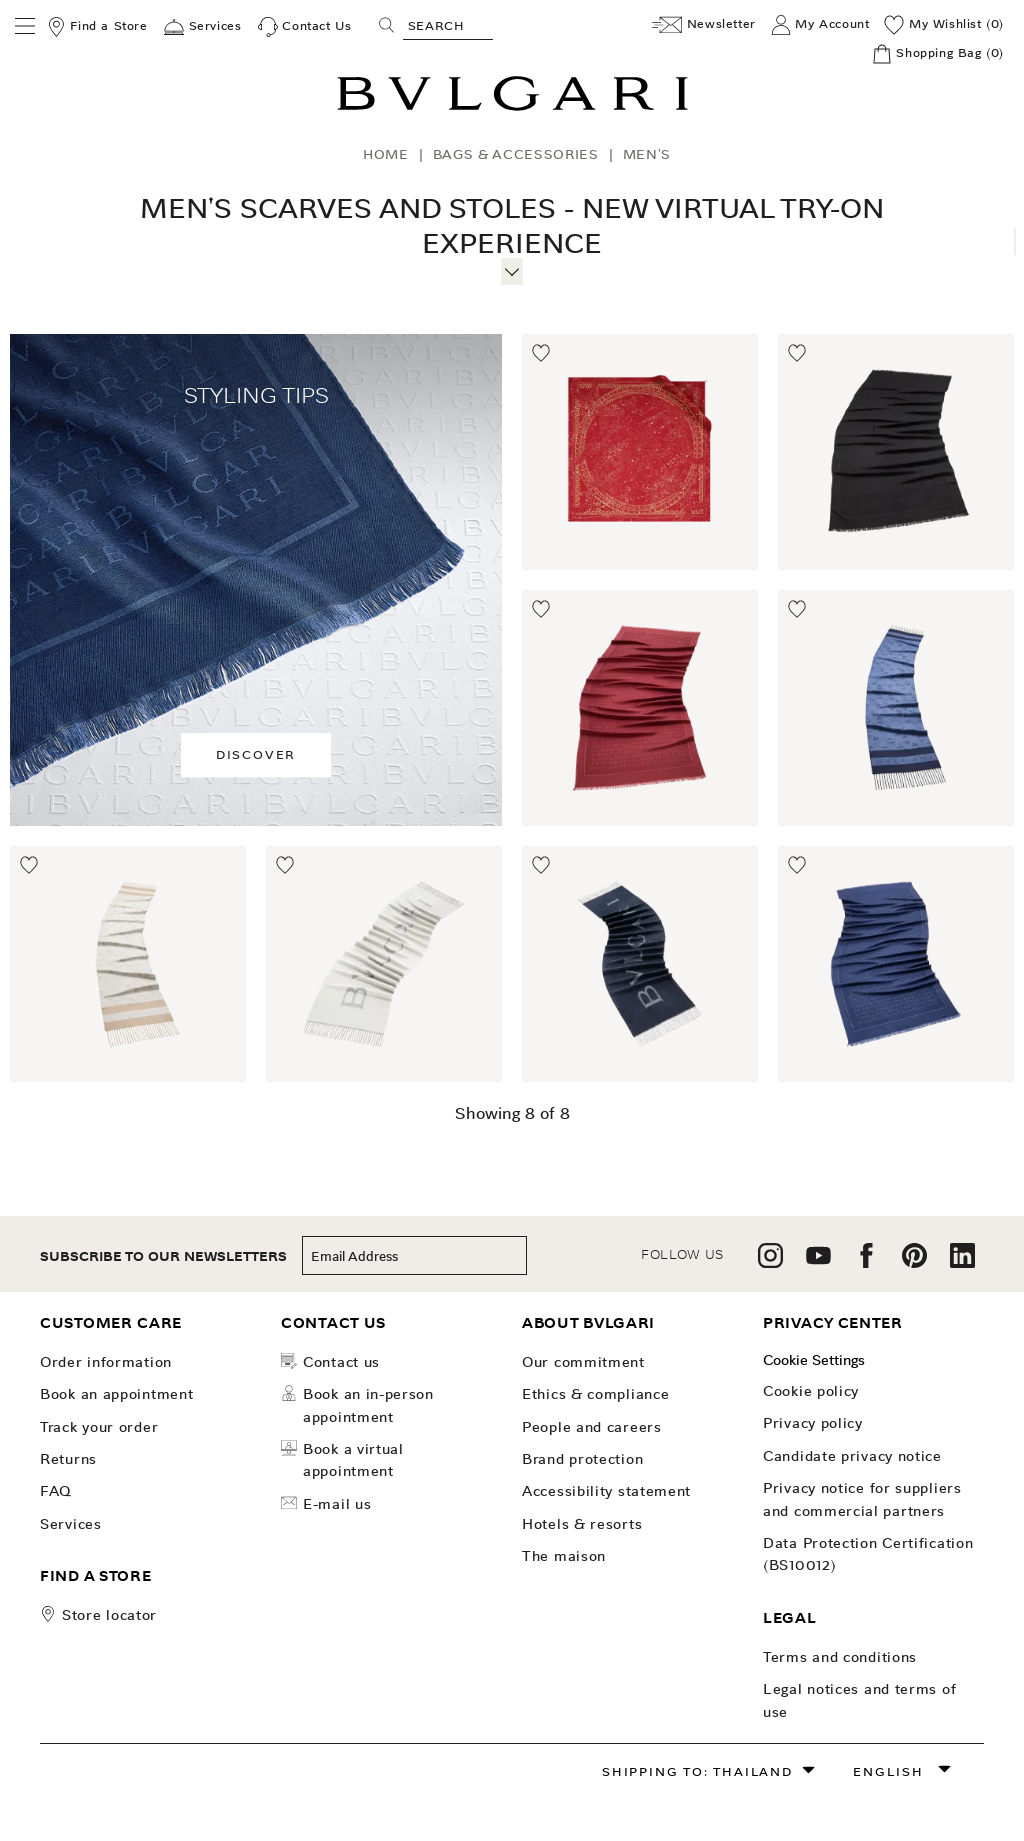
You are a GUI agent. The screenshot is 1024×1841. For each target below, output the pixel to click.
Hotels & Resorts (582, 1524)
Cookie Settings (814, 1360)
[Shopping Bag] (938, 54)
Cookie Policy (811, 1391)
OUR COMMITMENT (583, 1362)
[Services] (202, 27)
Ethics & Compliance (595, 1394)
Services (71, 1524)
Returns (68, 1459)
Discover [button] (256, 754)
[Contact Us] (305, 27)
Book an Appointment (116, 1394)
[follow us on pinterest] (914, 1262)
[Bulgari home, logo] (512, 107)
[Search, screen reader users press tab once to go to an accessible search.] (448, 25)
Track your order (99, 1427)
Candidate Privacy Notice (852, 1456)
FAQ (56, 1491)
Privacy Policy (813, 1423)
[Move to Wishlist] (542, 354)
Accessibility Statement (606, 1491)
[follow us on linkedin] (962, 1262)
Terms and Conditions (840, 1657)
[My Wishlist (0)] (944, 25)
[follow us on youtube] (818, 1262)
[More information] (511, 269)
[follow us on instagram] (770, 1262)
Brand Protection (582, 1459)
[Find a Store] (97, 27)
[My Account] (820, 25)
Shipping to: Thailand (697, 1771)
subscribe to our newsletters (163, 1256)
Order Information (106, 1362)
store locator (109, 1615)
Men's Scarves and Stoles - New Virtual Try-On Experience (512, 226)
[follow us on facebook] (866, 1262)
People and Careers (592, 1427)
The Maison (564, 1556)
